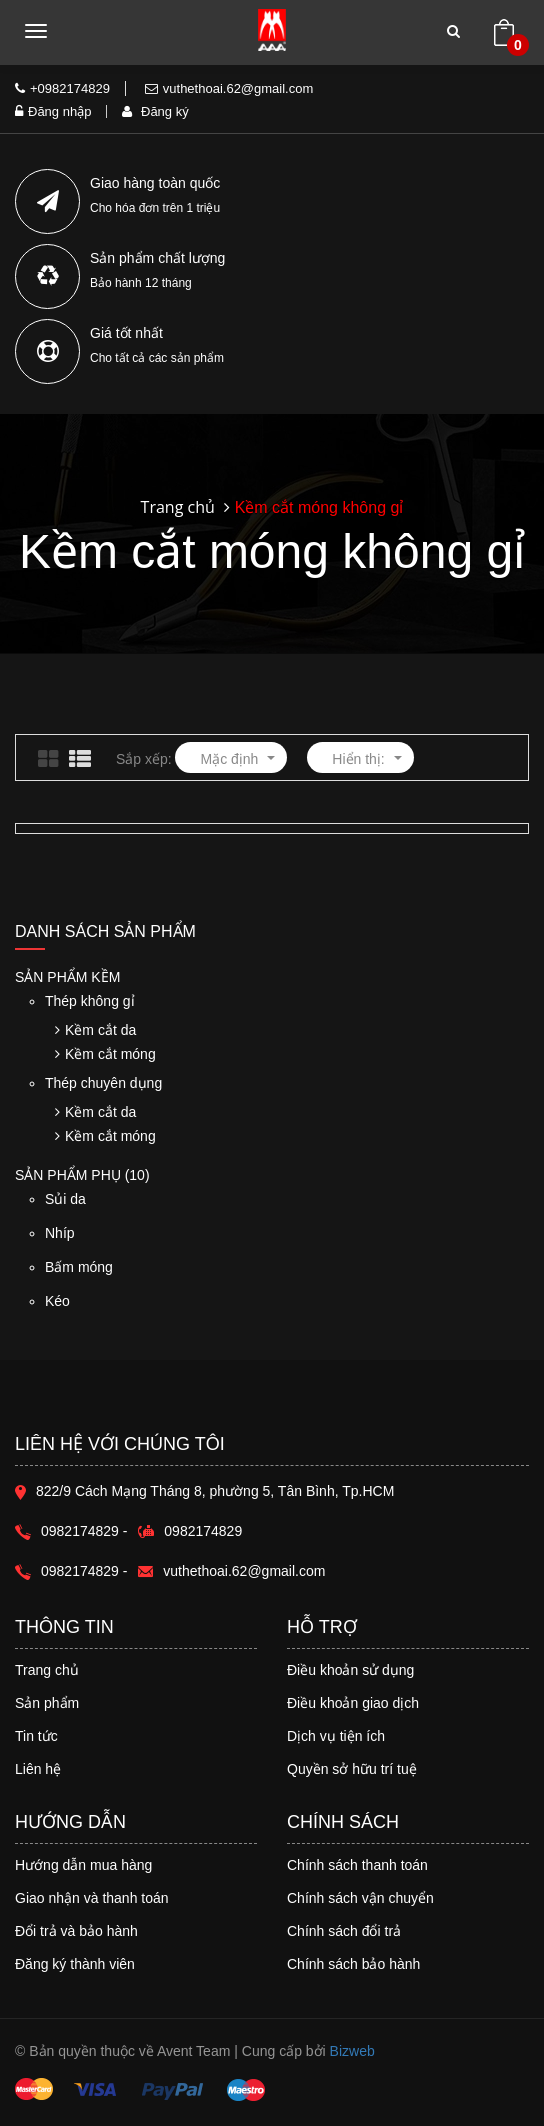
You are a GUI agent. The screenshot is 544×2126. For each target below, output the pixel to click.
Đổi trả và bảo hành (76, 1931)
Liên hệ (38, 1769)
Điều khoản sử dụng (350, 1670)
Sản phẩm (47, 1703)
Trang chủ (178, 507)
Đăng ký (155, 111)
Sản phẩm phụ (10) (82, 1175)
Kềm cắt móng (105, 1054)
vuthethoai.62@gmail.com (229, 88)
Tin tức (36, 1736)
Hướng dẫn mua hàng (83, 1865)
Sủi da (143, 1208)
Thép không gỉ (90, 1001)
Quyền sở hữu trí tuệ (352, 1769)
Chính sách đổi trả (344, 1931)
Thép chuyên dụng (103, 1083)
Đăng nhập (53, 111)
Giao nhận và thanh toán (92, 1898)
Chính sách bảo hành (353, 1964)
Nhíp (143, 1242)
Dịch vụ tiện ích (336, 1736)
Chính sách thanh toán (357, 1865)
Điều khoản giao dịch (353, 1703)
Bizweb (352, 2051)
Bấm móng (143, 1276)
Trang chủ (47, 1670)
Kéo (143, 1310)
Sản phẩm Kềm (67, 977)
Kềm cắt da (95, 1030)
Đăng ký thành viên (75, 1964)
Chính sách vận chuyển (360, 1898)
